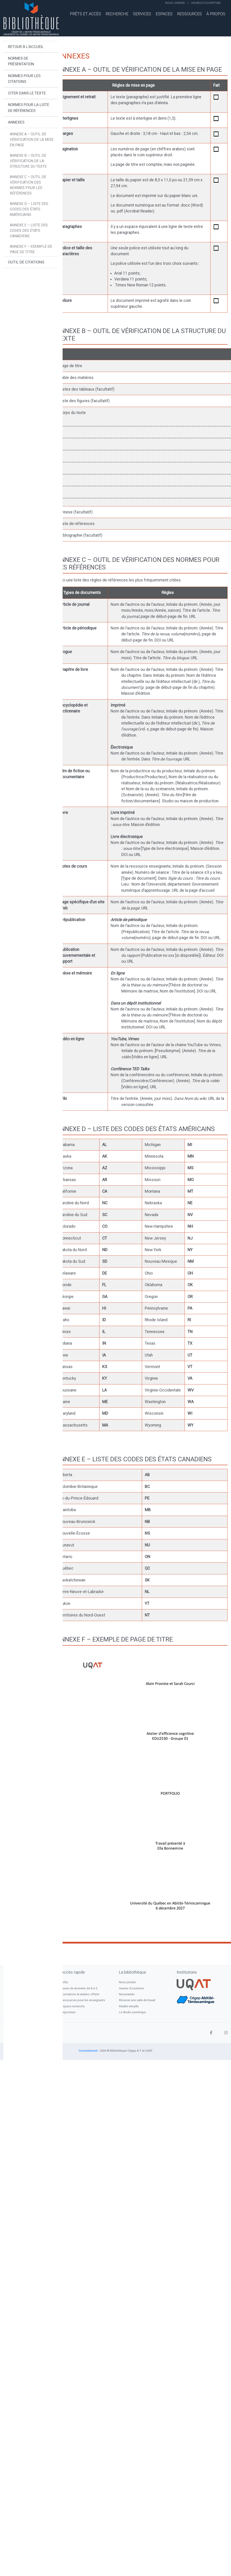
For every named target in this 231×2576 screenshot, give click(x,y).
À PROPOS (215, 14)
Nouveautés (127, 2037)
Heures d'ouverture (206, 3)
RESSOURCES (189, 14)
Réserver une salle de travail (137, 2043)
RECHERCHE (117, 14)
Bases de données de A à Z (79, 2031)
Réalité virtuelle (129, 2049)
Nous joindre (175, 3)
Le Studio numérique (132, 2055)
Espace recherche (73, 2049)
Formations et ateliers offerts (80, 2037)
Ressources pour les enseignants (83, 2043)
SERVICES (142, 14)
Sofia (64, 2025)
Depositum (68, 2055)
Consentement (88, 2093)
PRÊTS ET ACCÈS (85, 14)
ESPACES (164, 14)
